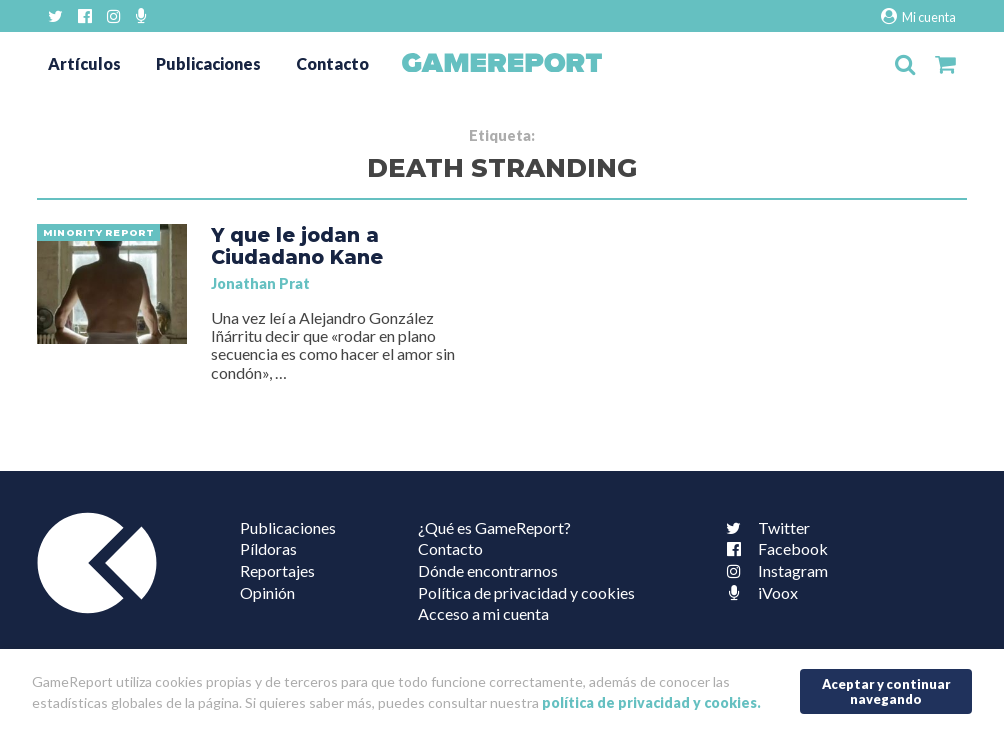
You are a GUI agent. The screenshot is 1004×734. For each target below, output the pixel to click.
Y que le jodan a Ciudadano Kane (297, 246)
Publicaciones (208, 63)
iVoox (758, 592)
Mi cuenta (918, 16)
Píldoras (268, 548)
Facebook (773, 548)
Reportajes (277, 570)
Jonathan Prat (260, 283)
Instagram (773, 570)
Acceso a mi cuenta (483, 613)
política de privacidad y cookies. (651, 702)
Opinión (267, 592)
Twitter (764, 527)
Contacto (332, 63)
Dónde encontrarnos (488, 570)
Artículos (84, 63)
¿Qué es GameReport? (494, 527)
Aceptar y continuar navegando (886, 691)
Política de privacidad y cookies (526, 592)
